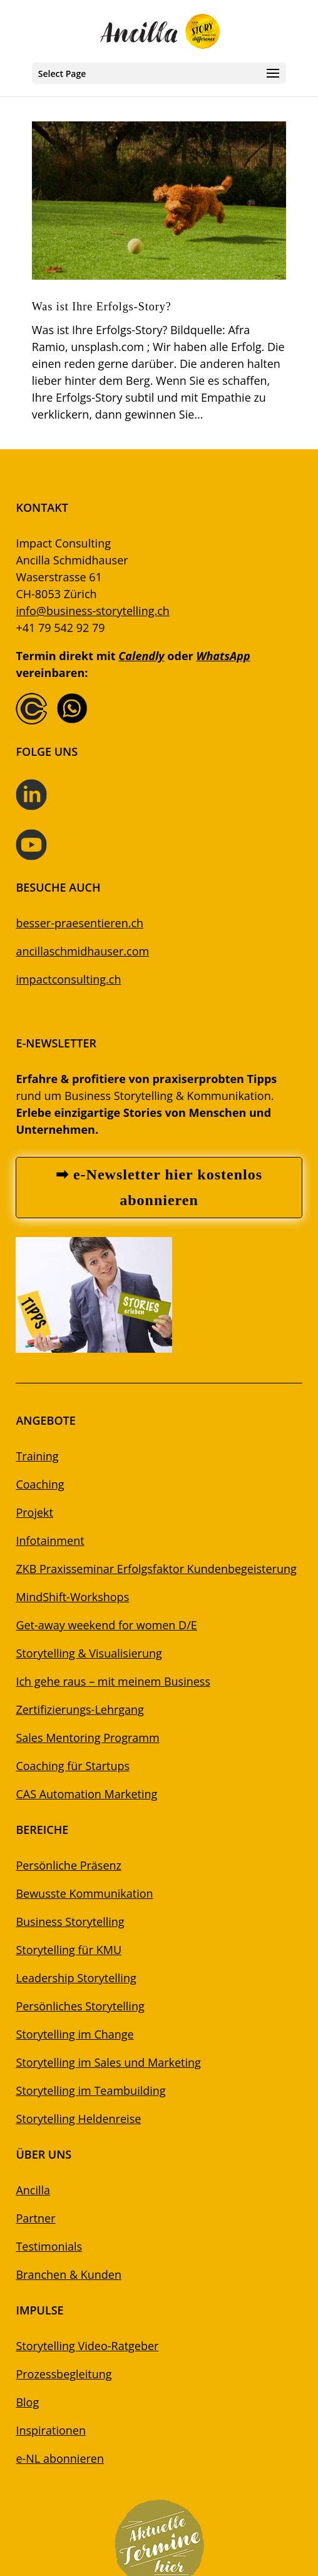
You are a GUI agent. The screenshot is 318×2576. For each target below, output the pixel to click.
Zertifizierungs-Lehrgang (79, 1709)
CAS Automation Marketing (86, 1793)
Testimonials (49, 2246)
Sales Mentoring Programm (87, 1737)
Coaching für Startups (73, 1765)
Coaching (40, 1484)
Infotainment (50, 1540)
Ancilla (33, 2189)
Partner (35, 2218)
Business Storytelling (70, 1921)
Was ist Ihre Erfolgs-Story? (102, 306)
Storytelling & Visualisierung (89, 1653)
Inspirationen (51, 2430)
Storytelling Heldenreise (78, 2118)
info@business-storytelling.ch (92, 610)
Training (37, 1456)
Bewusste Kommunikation (84, 1893)
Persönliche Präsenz (68, 1865)
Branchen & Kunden (68, 2274)
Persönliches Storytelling (80, 2005)
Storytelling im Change (74, 2034)
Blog (27, 2402)
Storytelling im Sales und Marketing (108, 2062)
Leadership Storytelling (76, 1977)
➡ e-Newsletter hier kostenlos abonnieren (159, 1187)
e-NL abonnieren (60, 2458)
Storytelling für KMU (68, 1949)
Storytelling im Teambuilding (90, 2090)
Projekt (34, 1512)
